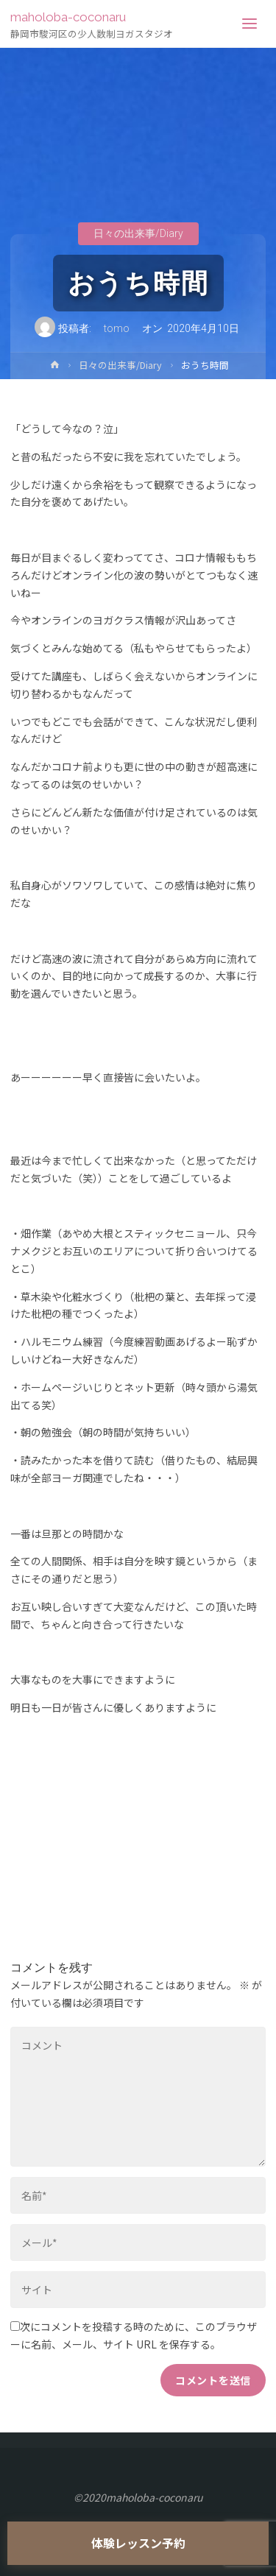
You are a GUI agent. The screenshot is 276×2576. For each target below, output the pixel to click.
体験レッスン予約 (138, 2543)
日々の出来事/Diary (138, 234)
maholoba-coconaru (68, 17)
